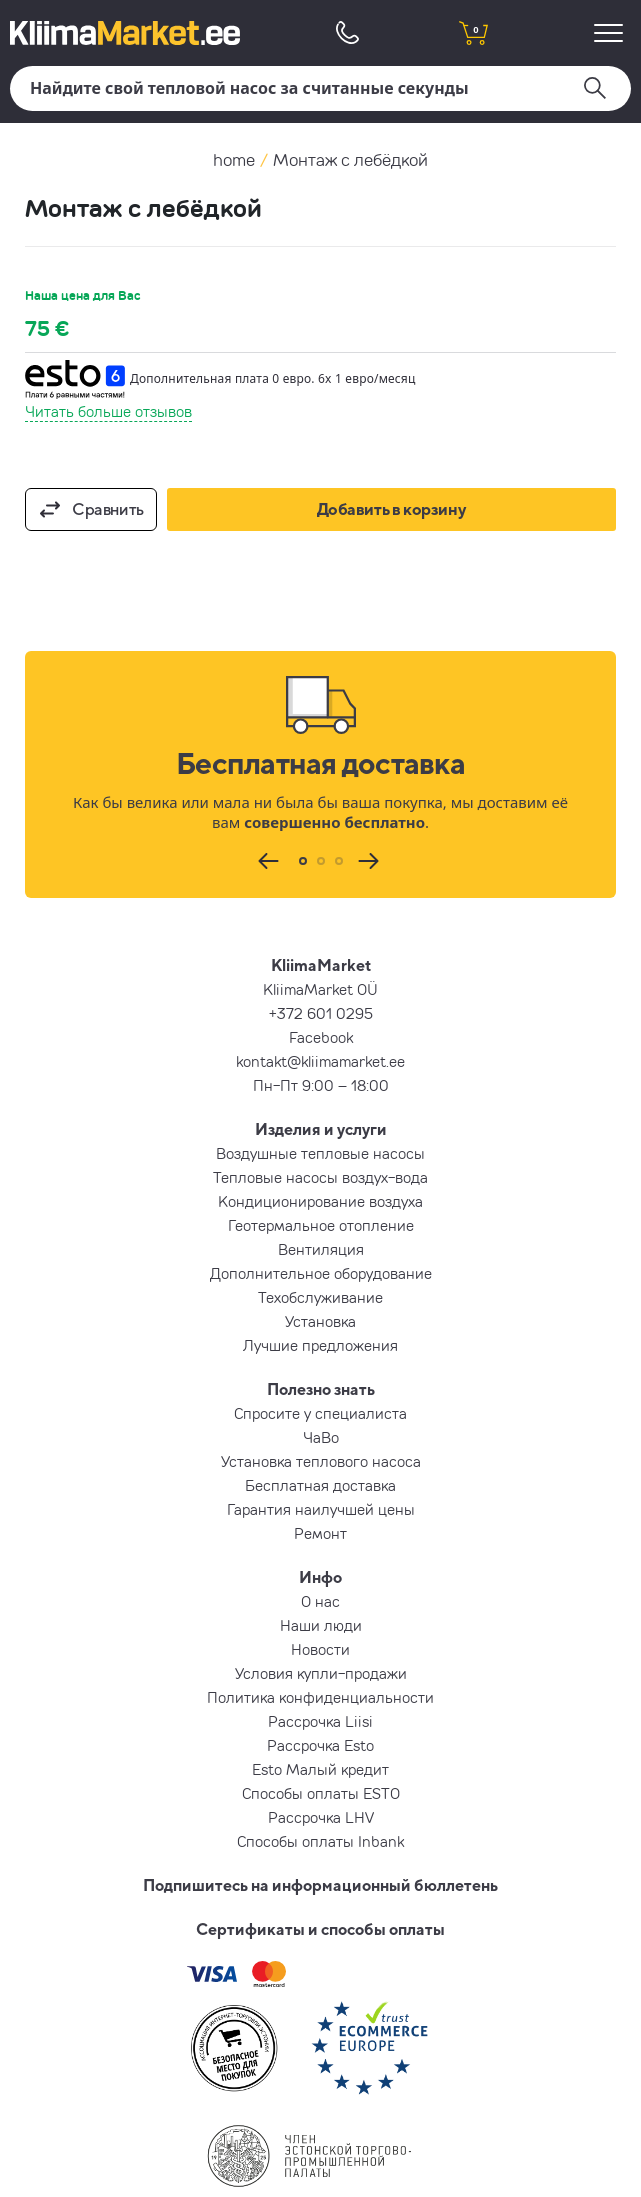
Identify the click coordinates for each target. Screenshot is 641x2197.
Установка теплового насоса (321, 1461)
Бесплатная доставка (320, 1485)
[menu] (611, 32)
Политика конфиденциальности (320, 1697)
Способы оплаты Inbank (320, 1841)
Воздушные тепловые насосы (320, 1153)
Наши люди (321, 1625)
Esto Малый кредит (320, 1769)
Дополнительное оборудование (321, 1273)
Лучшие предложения (320, 1345)
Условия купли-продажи (321, 1673)
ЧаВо (321, 1437)
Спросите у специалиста (320, 1413)
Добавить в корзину (392, 509)
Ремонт (320, 1533)
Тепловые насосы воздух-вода (320, 1177)
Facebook (321, 1037)
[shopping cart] (474, 32)
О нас (320, 1601)
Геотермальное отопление (321, 1225)
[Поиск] (320, 88)
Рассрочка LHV (321, 1817)
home (234, 159)
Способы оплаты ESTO (321, 1793)
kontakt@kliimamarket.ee (320, 1061)
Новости (320, 1649)
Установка (320, 1321)
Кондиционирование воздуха (320, 1201)
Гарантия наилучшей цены (321, 1509)
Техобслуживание (320, 1297)
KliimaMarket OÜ (320, 989)
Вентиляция (321, 1249)
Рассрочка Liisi (320, 1721)
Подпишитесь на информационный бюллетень (320, 1885)
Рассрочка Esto (320, 1745)
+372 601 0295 (321, 1013)
